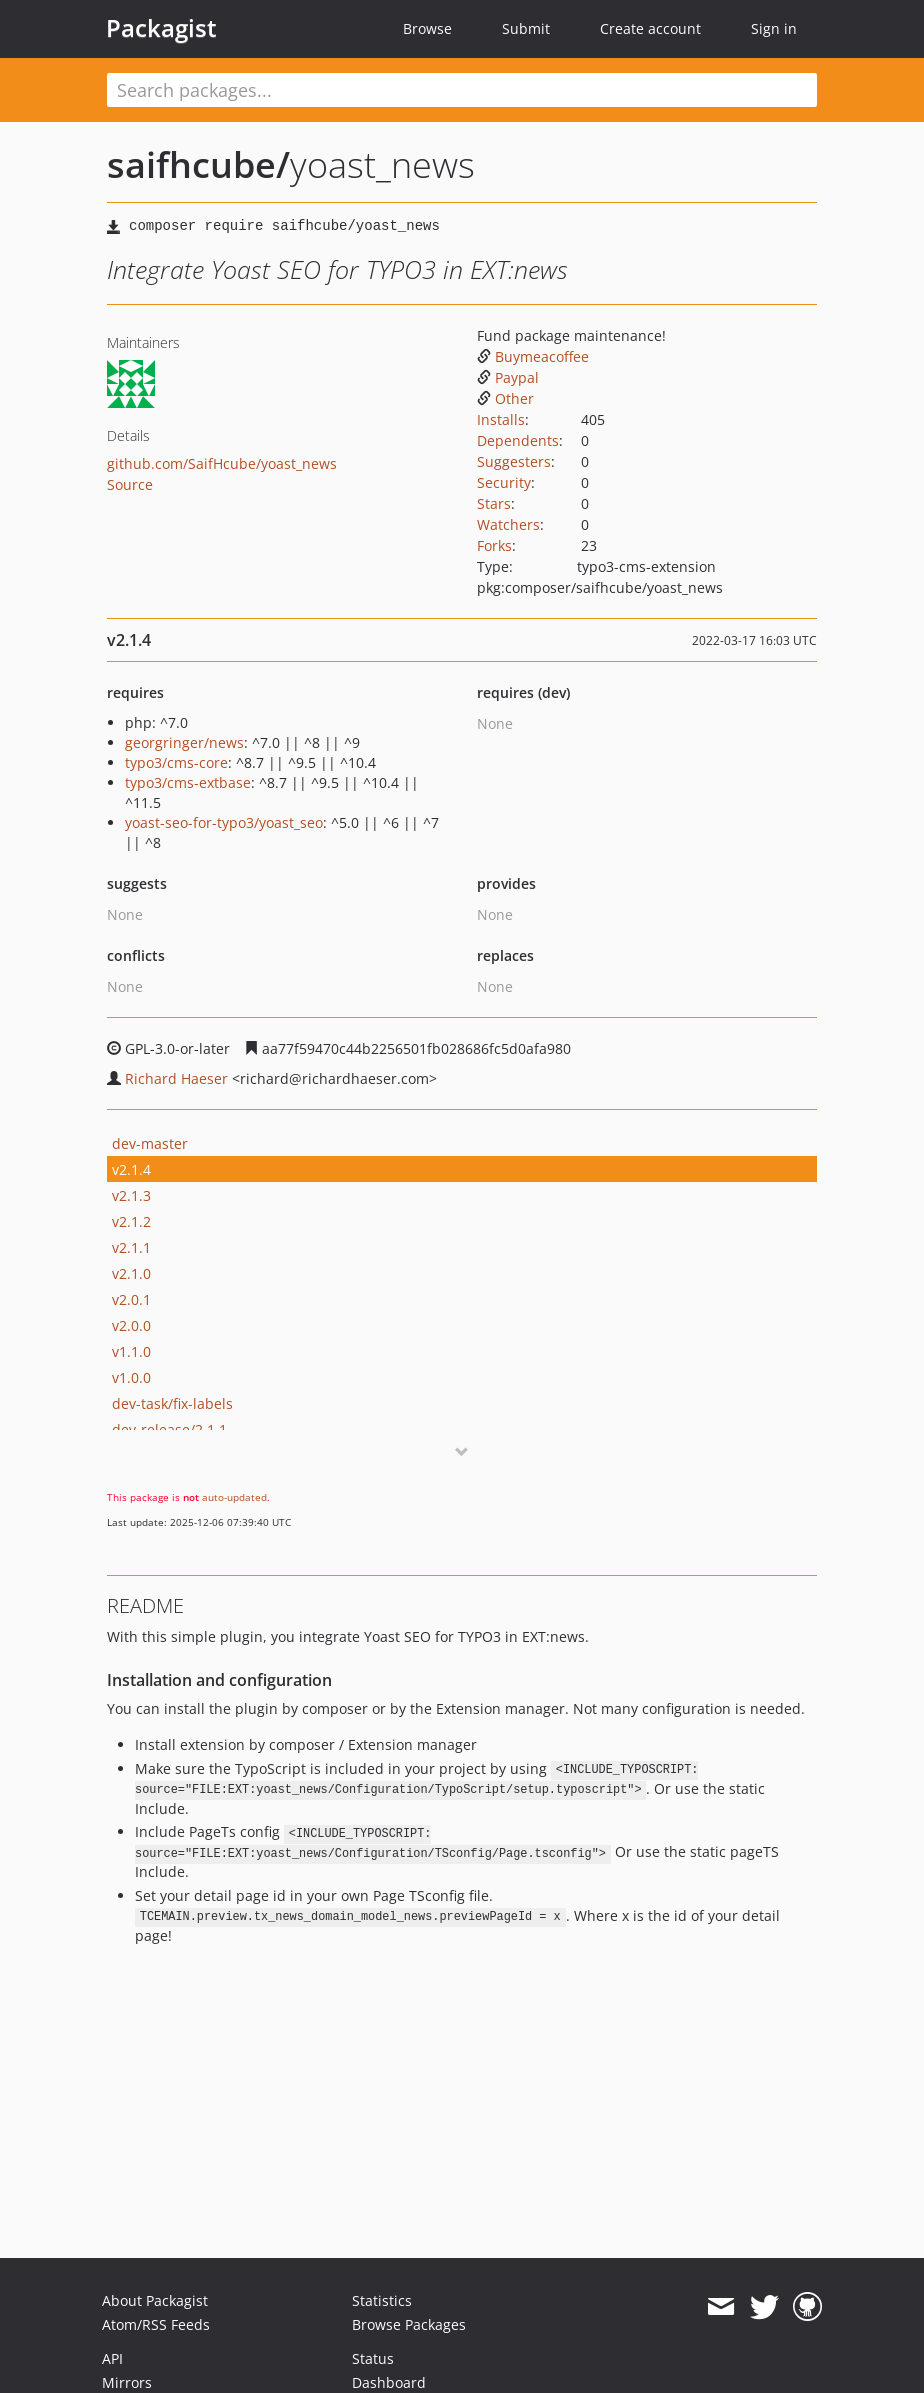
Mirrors (127, 2382)
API (112, 2358)
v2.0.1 (131, 1299)
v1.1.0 (131, 1351)
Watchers (508, 524)
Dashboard (389, 2382)
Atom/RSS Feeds (156, 2324)
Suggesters (514, 461)
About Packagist (155, 2300)
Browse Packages (409, 2324)
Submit (526, 28)
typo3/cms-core (176, 762)
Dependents (518, 440)
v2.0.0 (131, 1325)
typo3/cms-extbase (188, 782)
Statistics (382, 2300)
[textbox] (462, 90)
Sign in (774, 28)
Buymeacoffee (533, 356)
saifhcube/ (198, 164)
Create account (650, 28)
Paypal (508, 377)
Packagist (161, 28)
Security (504, 482)
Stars (494, 503)
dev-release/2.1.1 (169, 1429)
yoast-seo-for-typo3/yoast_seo (224, 822)
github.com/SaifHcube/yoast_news (222, 463)
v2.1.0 (131, 1273)
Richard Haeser (176, 1078)
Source (130, 484)
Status (373, 2358)
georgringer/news (184, 742)
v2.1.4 (131, 1169)
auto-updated (234, 1497)
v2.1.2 (131, 1221)
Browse (427, 28)
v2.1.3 (131, 1195)
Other (505, 398)
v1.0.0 (131, 1377)
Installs (501, 419)
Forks (494, 545)
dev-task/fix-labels (172, 1403)
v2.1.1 (131, 1247)
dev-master (150, 1143)
